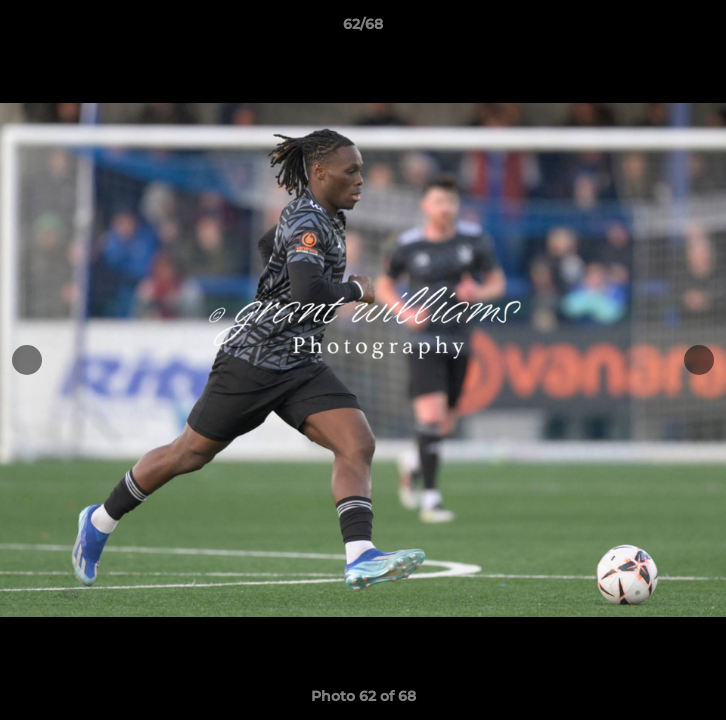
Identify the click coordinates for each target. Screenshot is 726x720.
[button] (702, 29)
